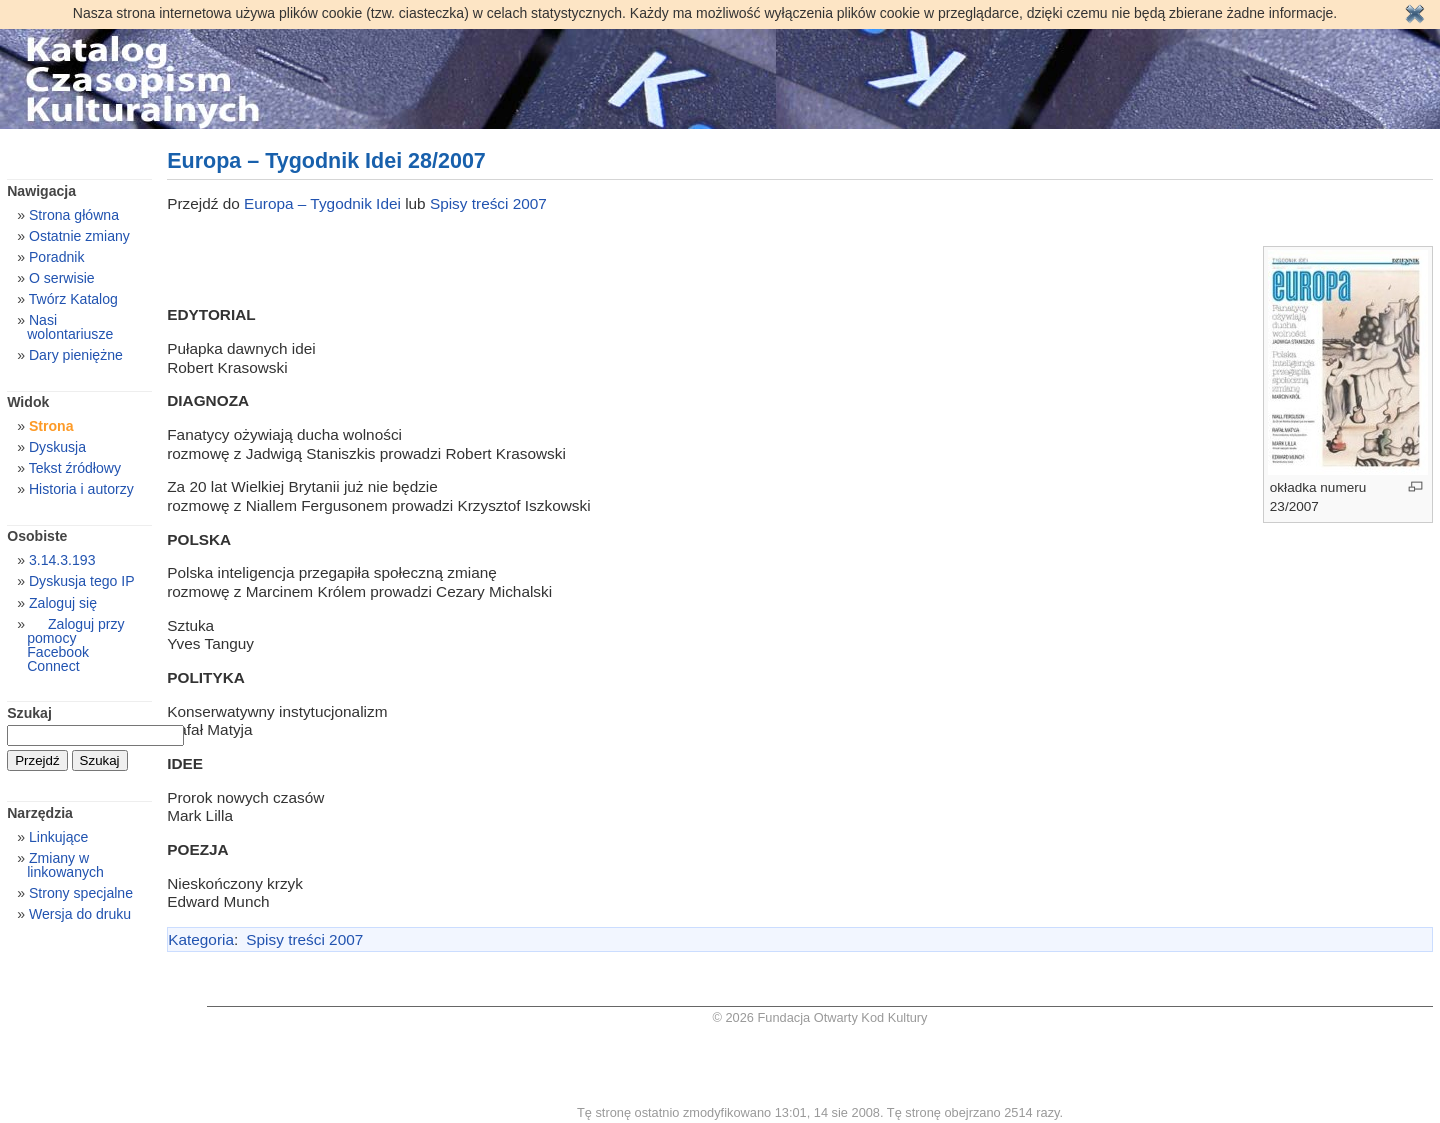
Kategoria (201, 939)
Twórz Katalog (73, 299)
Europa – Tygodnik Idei (324, 203)
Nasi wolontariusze (70, 327)
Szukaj (29, 713)
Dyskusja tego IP (82, 581)
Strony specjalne (81, 893)
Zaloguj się (63, 603)
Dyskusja (57, 447)
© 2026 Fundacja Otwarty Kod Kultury (820, 1017)
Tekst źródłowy (75, 468)
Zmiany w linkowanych (65, 865)
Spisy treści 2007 (488, 203)
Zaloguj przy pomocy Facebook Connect (75, 645)
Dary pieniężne (76, 355)
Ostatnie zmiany (79, 236)
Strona (51, 426)
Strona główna (74, 215)
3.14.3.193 (62, 560)
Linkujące (58, 837)
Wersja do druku (80, 914)
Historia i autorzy (81, 489)
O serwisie (62, 278)
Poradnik (57, 257)
